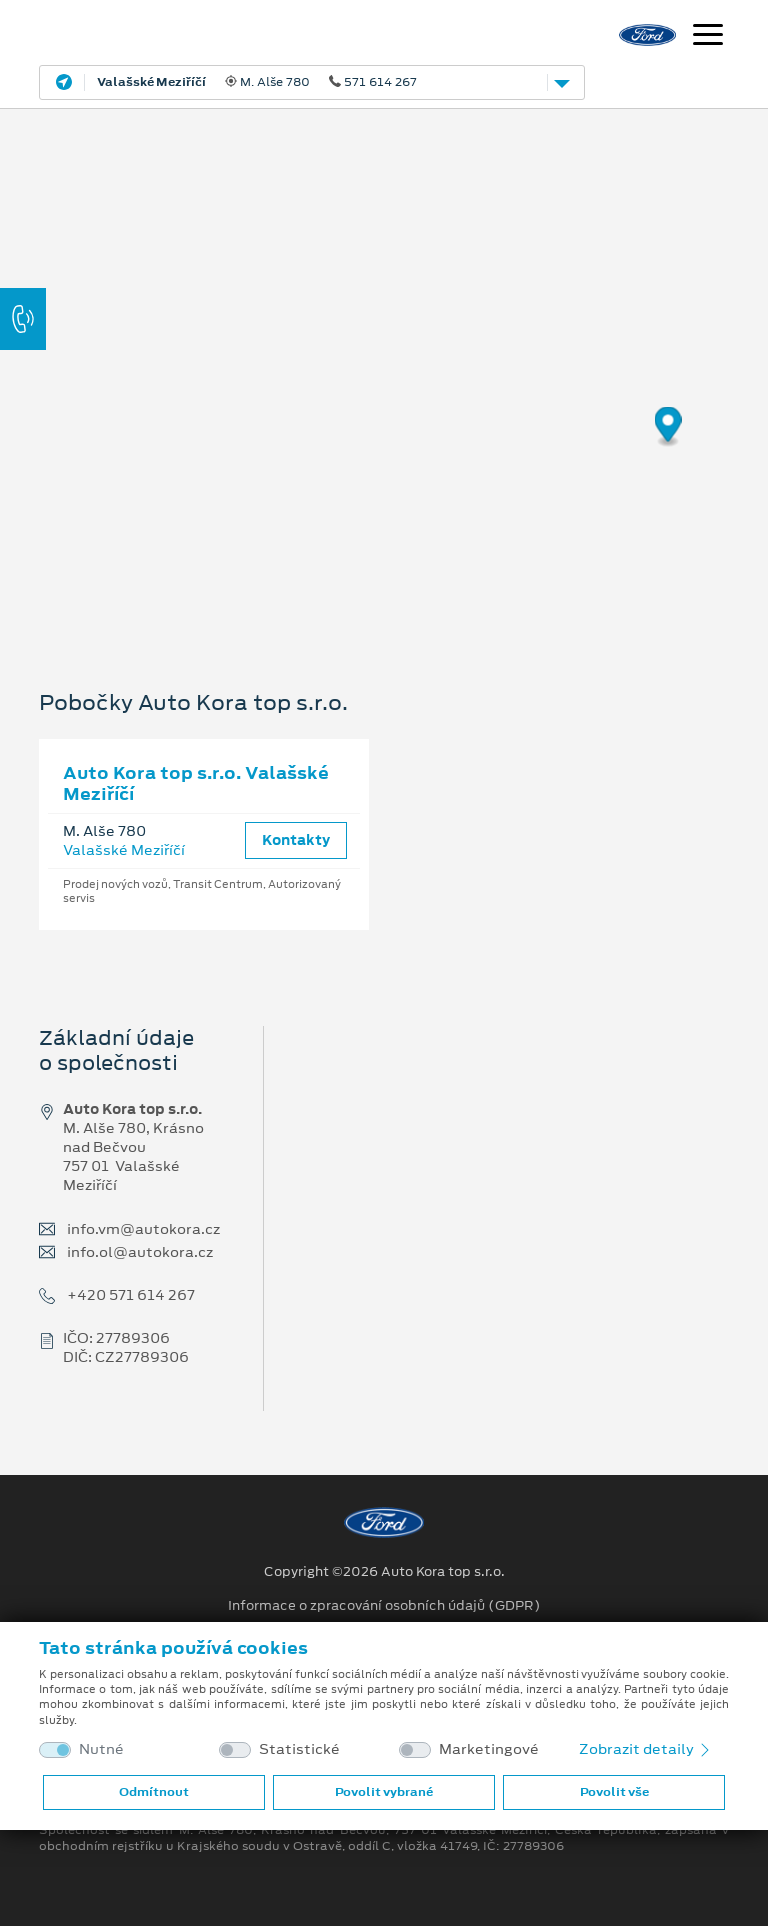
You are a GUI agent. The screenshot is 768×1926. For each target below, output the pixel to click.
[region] (384, 375)
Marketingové (489, 1749)
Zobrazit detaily (646, 1749)
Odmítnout (154, 1792)
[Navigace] (708, 37)
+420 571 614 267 (131, 1295)
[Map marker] (668, 427)
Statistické (299, 1749)
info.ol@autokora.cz (140, 1252)
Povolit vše (614, 1792)
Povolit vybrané (384, 1792)
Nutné (101, 1749)
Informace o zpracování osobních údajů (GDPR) (384, 1606)
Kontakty (296, 840)
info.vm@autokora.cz (143, 1229)
